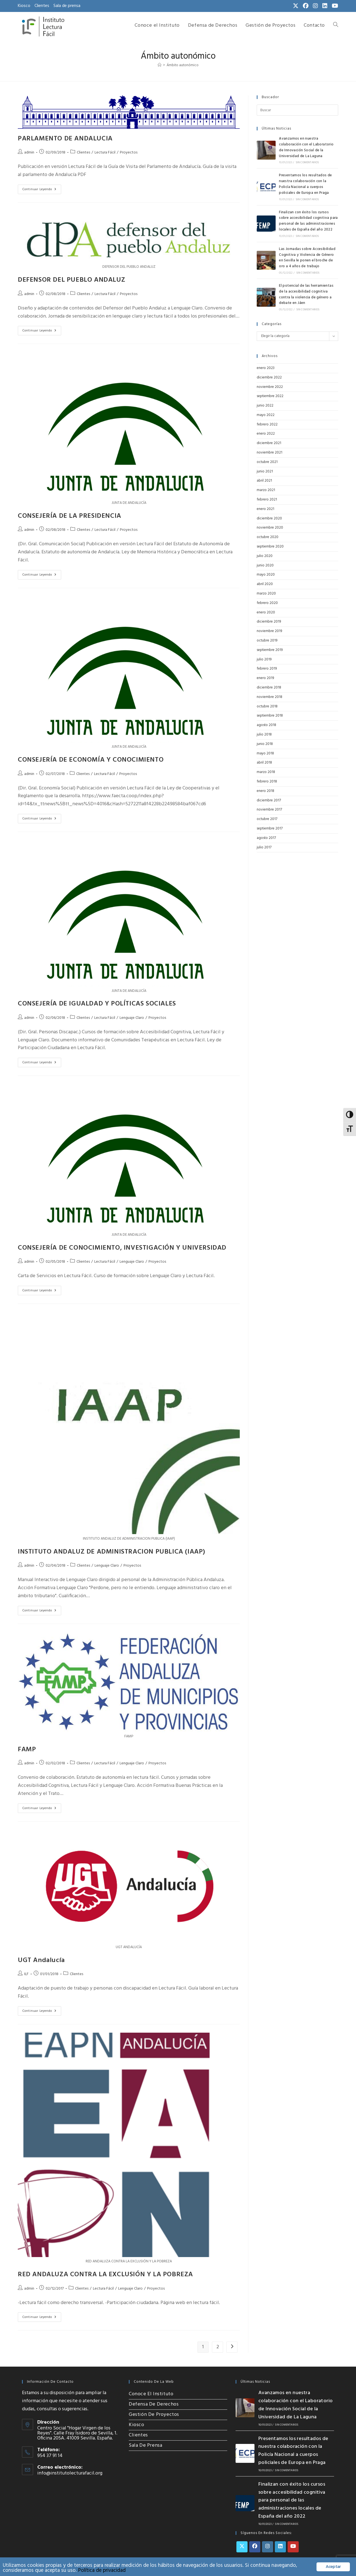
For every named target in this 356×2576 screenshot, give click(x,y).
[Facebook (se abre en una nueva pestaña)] (306, 6)
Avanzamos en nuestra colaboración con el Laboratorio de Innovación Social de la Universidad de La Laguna (306, 147)
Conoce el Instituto (151, 2394)
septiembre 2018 (270, 716)
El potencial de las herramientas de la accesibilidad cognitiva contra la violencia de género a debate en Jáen (306, 294)
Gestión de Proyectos (154, 2415)
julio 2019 (264, 659)
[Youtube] (293, 2546)
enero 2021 (265, 509)
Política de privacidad (102, 2570)
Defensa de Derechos (154, 2404)
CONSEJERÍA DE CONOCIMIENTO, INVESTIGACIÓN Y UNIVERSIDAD (122, 1248)
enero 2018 (265, 791)
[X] (242, 2546)
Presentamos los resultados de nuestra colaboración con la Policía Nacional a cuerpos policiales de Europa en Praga (305, 183)
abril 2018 (264, 763)
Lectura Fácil (105, 152)
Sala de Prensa (145, 2445)
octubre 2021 (267, 462)
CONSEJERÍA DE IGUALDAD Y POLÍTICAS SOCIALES (97, 1004)
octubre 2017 (267, 819)
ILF (26, 1974)
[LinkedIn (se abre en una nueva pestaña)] (325, 6)
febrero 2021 (267, 499)
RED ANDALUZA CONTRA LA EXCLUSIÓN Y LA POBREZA (105, 2274)
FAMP (27, 1749)
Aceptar (333, 2566)
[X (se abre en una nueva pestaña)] (296, 6)
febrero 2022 (267, 424)
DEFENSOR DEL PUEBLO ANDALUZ (71, 280)
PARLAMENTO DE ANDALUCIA (65, 138)
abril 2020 (265, 584)
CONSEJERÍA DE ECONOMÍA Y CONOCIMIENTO (91, 760)
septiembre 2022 (270, 396)
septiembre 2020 (270, 546)
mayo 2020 (266, 575)
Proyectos (128, 152)
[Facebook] (254, 2546)
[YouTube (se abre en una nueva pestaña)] (334, 6)
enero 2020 (266, 612)
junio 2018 (265, 744)
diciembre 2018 (269, 687)
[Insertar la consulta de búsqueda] (297, 110)
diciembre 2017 (269, 800)
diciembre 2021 (269, 443)
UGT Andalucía (41, 1960)
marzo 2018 (266, 772)
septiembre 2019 (270, 650)
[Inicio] (159, 65)
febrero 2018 (267, 781)
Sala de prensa (66, 6)
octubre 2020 (267, 537)
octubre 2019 (267, 640)
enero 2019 (265, 678)
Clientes (41, 6)
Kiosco (24, 6)
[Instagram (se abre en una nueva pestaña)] (315, 6)
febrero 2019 (267, 669)
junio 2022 (265, 405)
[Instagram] (267, 2546)
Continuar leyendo (42, 190)
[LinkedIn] (280, 2546)
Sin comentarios (307, 162)
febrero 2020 (267, 603)
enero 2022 (266, 434)
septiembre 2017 (270, 828)
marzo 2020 (266, 593)
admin (29, 152)
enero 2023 (266, 368)
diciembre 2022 (269, 377)
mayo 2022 (266, 415)
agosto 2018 (266, 725)
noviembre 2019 (269, 631)
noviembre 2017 (269, 810)
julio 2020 (265, 556)
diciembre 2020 (269, 518)
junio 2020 (265, 565)
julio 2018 (264, 734)
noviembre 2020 (270, 528)
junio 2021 (265, 471)
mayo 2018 (265, 753)
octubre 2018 (267, 706)
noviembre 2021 (269, 452)
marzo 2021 (266, 490)
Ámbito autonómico (183, 65)
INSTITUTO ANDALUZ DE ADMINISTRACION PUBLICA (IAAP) (111, 1552)
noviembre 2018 (269, 697)
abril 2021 (264, 481)
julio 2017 (264, 847)
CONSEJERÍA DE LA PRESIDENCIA (69, 516)
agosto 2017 (266, 838)
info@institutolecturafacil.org (69, 2473)
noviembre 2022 (270, 387)
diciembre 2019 (269, 622)
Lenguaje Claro (132, 1018)
